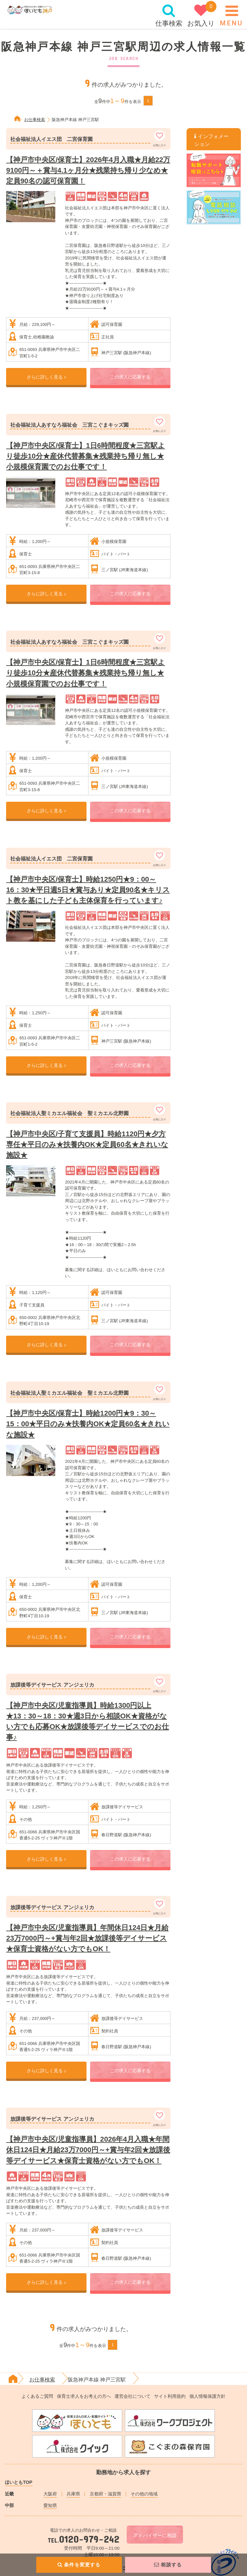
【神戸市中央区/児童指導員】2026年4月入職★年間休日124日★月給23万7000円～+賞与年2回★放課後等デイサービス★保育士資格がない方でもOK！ (88, 2149)
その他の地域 (144, 2493)
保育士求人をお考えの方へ (84, 2396)
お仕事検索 (34, 119)
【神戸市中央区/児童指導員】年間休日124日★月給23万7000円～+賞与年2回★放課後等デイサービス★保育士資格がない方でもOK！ (87, 1938)
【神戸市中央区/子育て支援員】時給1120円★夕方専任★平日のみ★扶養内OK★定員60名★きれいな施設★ (87, 1144)
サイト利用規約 (170, 2396)
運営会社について (132, 2396)
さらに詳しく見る (46, 377)
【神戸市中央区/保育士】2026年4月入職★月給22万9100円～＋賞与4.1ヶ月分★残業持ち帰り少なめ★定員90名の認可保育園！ (88, 170)
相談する (168, 2564)
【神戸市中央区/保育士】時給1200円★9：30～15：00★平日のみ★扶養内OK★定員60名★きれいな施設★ (87, 1423)
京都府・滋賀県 (105, 2493)
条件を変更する (79, 2564)
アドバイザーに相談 (155, 2535)
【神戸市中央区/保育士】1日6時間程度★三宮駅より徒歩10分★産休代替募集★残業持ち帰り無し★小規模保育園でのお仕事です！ (85, 456)
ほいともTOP (18, 2482)
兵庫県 (73, 2493)
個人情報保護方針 (207, 2396)
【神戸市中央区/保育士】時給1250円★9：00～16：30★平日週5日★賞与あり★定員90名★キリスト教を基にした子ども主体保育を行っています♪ (88, 889)
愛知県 (50, 2505)
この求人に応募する (130, 377)
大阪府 (50, 2493)
